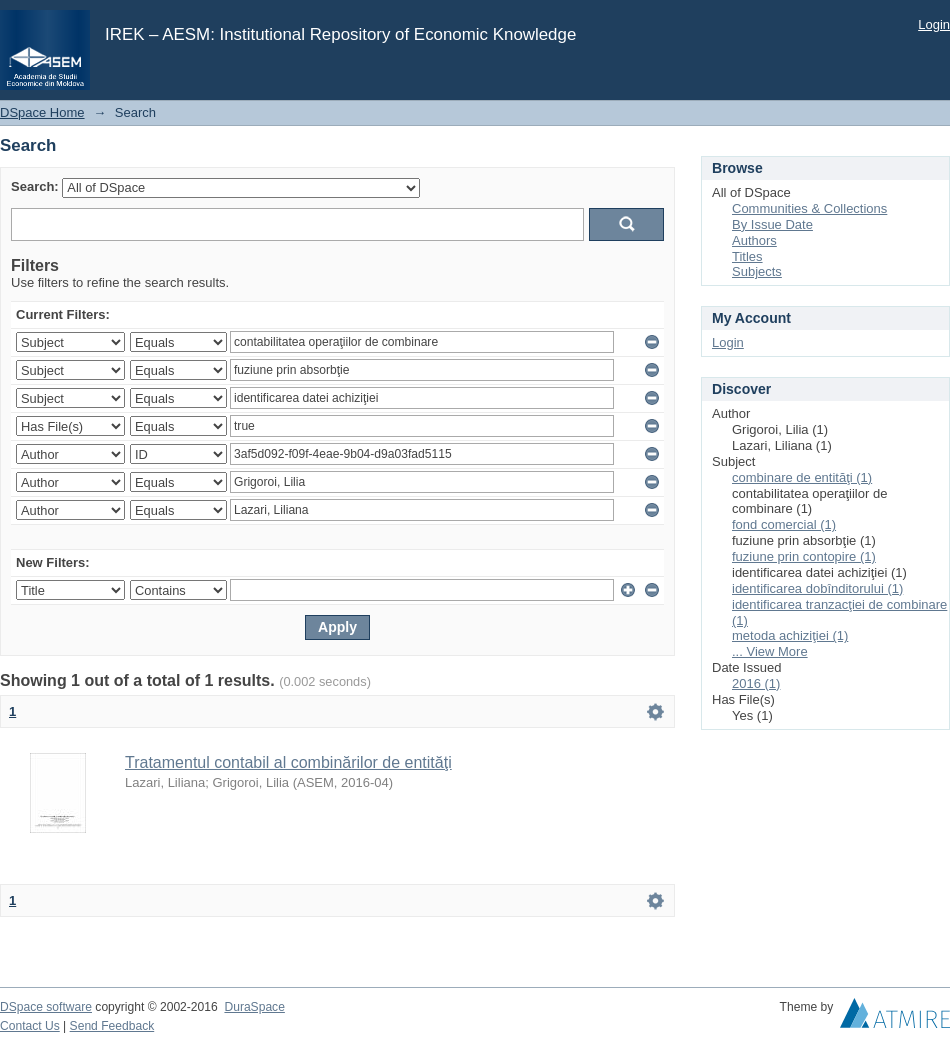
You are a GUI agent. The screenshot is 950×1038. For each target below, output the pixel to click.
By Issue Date (772, 224)
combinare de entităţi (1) (802, 477)
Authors (754, 240)
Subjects (757, 271)
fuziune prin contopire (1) (804, 556)
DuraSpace (254, 1007)
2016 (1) (756, 683)
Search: (35, 186)
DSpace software (46, 1007)
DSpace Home (42, 112)
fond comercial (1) (784, 524)
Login (934, 24)
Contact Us (30, 1026)
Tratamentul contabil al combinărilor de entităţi (288, 762)
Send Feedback (112, 1026)
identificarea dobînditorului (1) (817, 588)
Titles (747, 256)
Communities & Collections (809, 208)
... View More (770, 651)
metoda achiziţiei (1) (790, 635)
